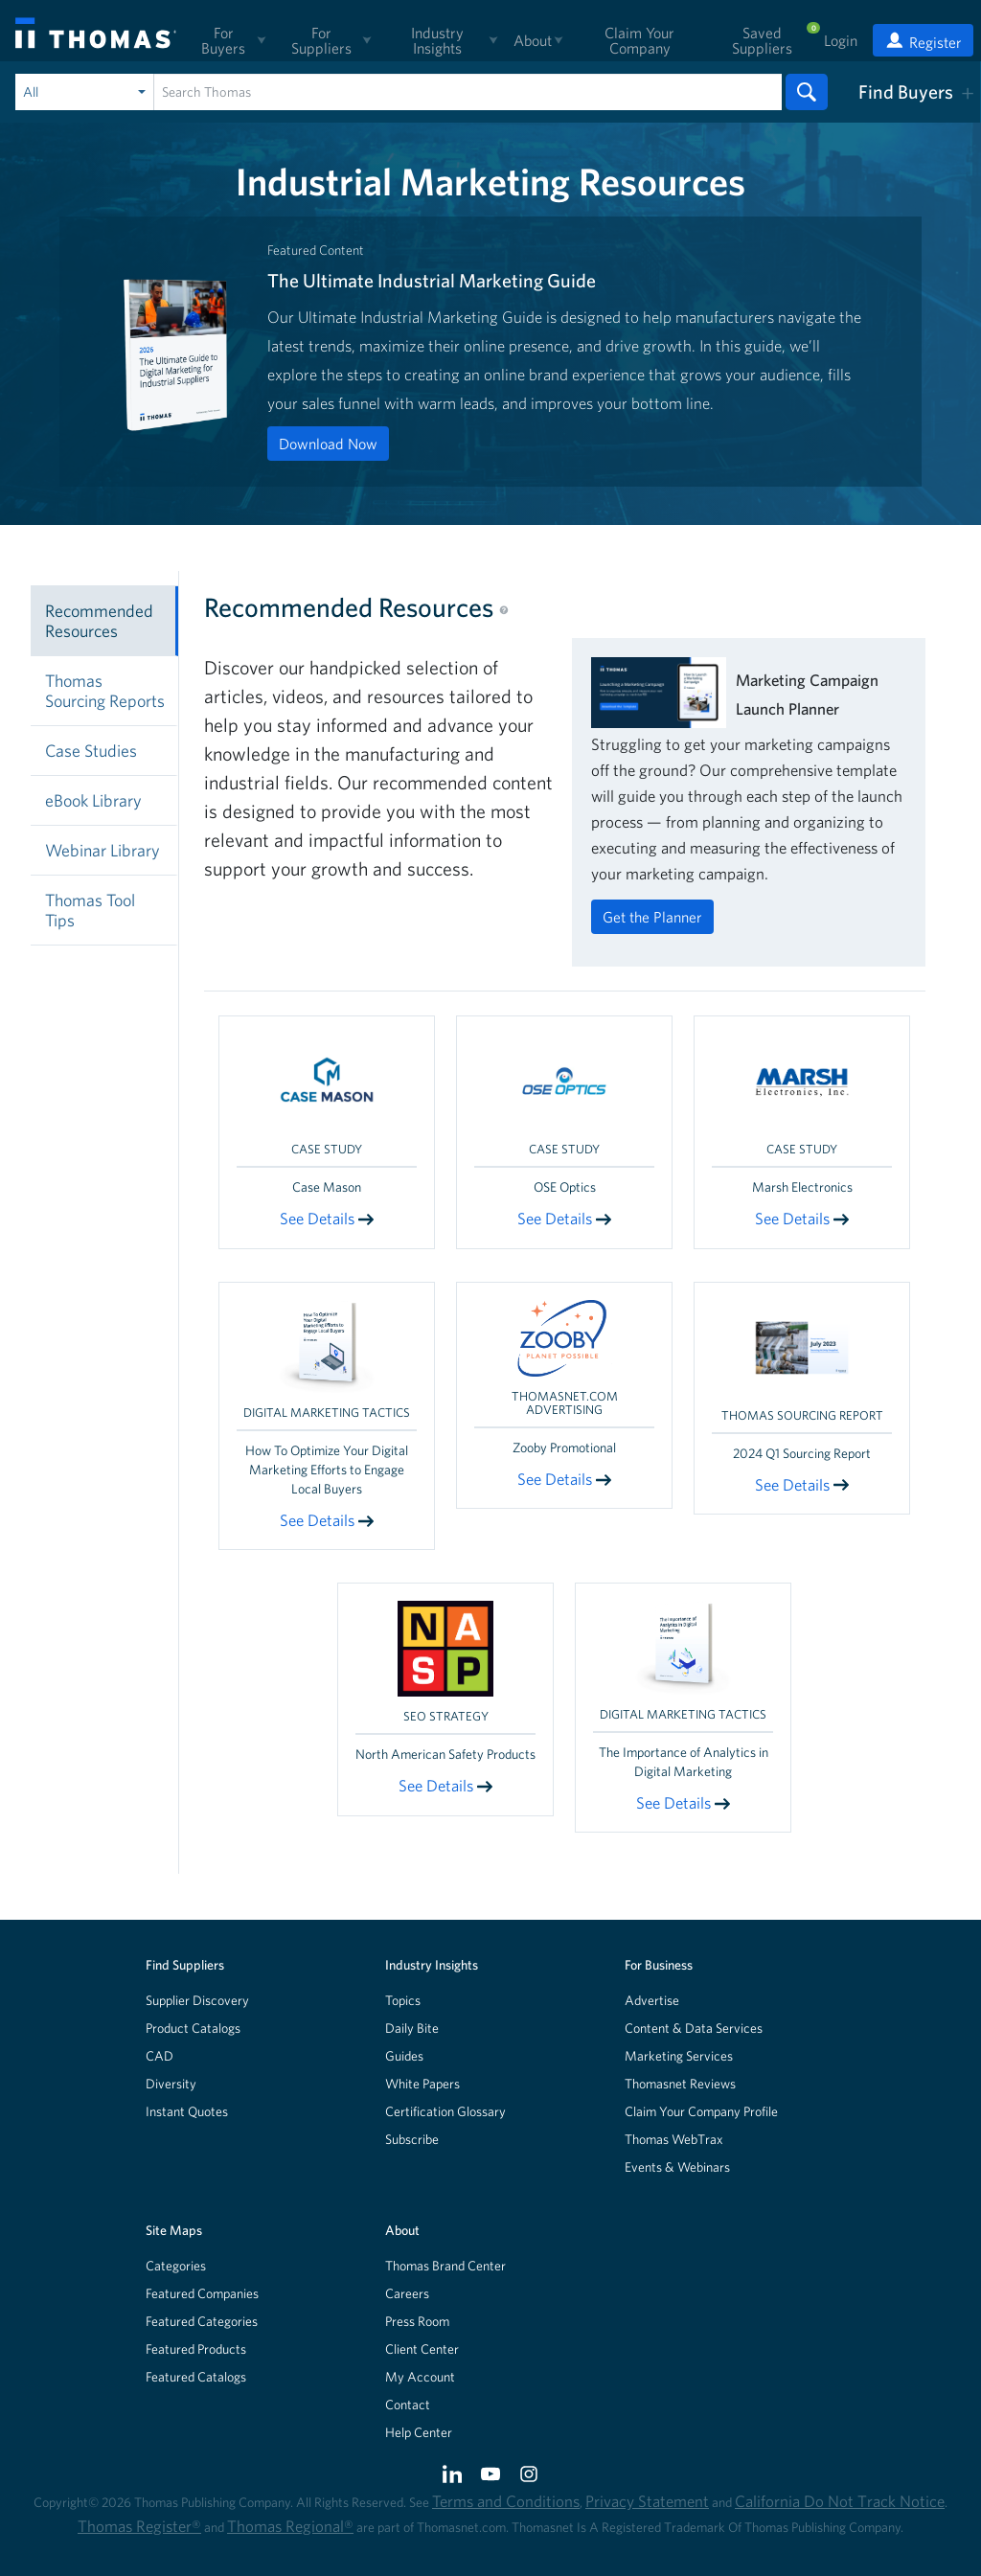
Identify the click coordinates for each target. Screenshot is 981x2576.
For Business (659, 1964)
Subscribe (412, 2139)
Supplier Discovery (197, 2000)
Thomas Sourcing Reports (105, 691)
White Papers (422, 2083)
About (402, 2230)
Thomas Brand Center (445, 2265)
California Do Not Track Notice (840, 2501)
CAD (159, 2055)
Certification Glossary (445, 2111)
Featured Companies (202, 2293)
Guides (404, 2055)
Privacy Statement (647, 2501)
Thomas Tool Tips (90, 910)
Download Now (328, 443)
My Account (420, 2376)
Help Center (418, 2432)
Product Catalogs (193, 2028)
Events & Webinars (677, 2167)
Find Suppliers (185, 1964)
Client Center (422, 2349)
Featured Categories (202, 2321)
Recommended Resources (99, 621)
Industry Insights (431, 1964)
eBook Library (93, 800)
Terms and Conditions (506, 2501)
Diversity (171, 2083)
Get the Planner (652, 916)
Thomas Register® (139, 2526)
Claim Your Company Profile (701, 2111)
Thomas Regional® (290, 2526)
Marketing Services (679, 2055)
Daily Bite (412, 2028)
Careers (407, 2293)
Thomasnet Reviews (680, 2083)
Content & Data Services (694, 2028)
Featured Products (196, 2349)
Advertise (652, 2000)
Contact (407, 2404)
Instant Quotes (187, 2111)
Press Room (417, 2321)
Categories (176, 2265)
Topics (403, 2000)
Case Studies (91, 751)
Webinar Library (102, 850)
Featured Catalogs (196, 2376)
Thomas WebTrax (674, 2139)
